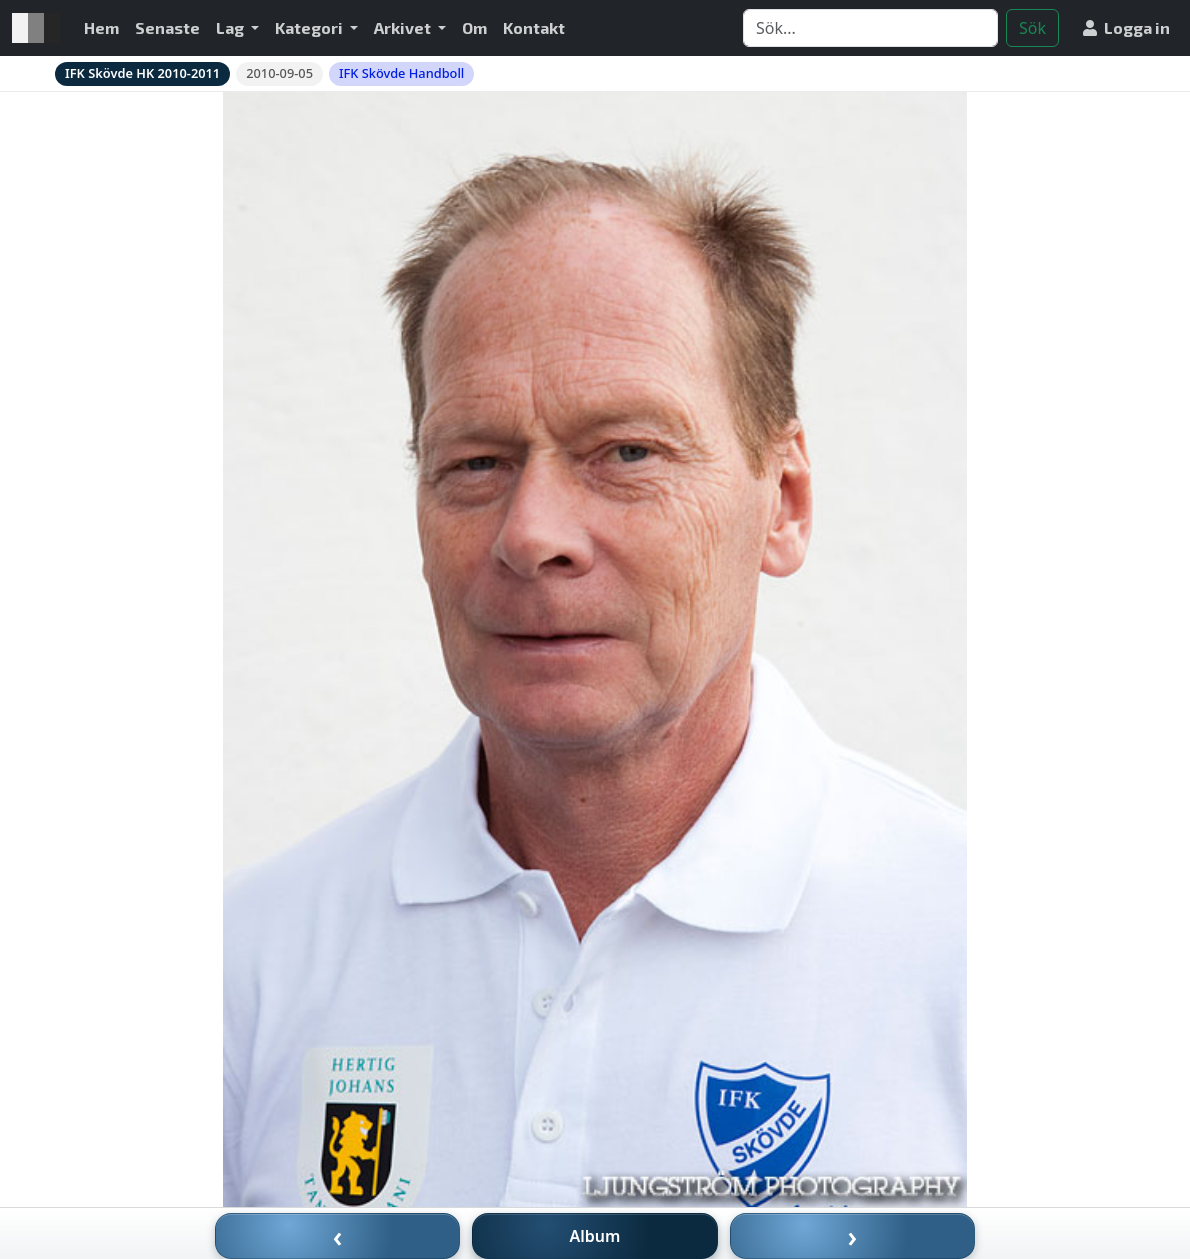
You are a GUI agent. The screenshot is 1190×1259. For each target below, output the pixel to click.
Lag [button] (231, 27)
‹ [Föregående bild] (338, 1236)
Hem (101, 27)
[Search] (870, 28)
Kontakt (534, 27)
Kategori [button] (310, 27)
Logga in (1126, 27)
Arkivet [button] (404, 27)
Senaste (167, 27)
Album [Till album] (595, 1236)
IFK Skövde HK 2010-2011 (142, 73)
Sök (1032, 28)
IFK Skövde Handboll (401, 73)
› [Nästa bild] (853, 1236)
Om (474, 27)
